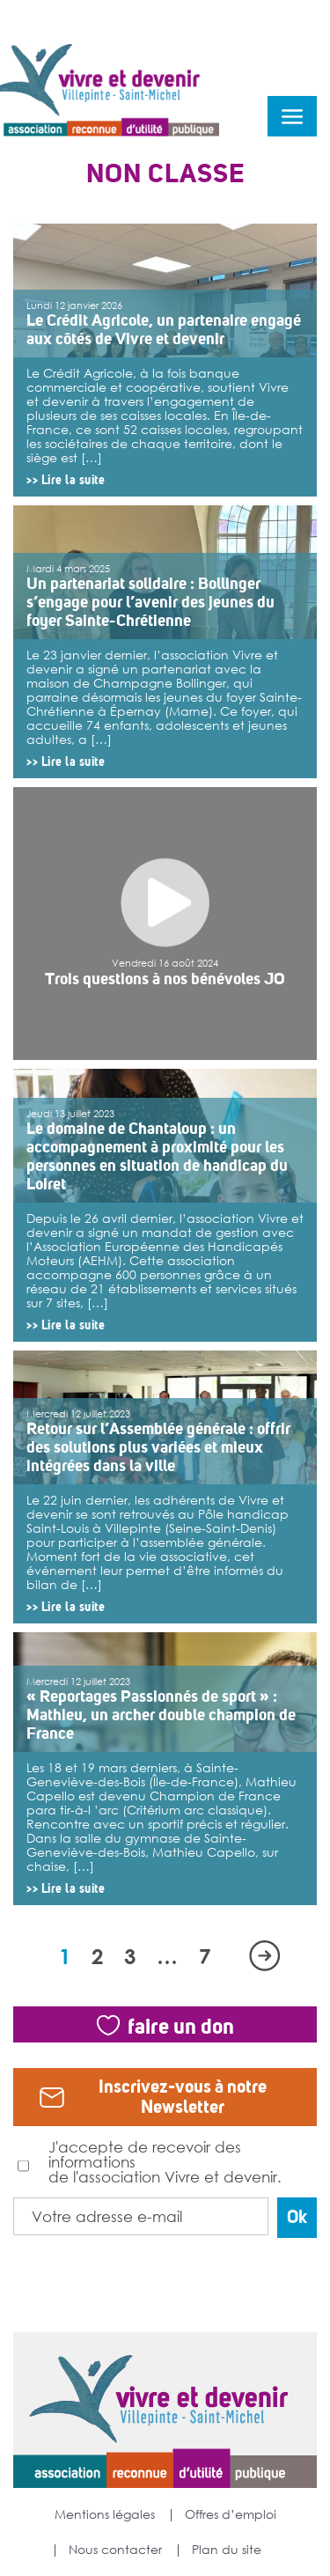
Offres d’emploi (230, 2514)
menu (292, 116)
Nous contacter (115, 2549)
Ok (297, 2217)
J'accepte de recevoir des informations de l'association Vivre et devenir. (150, 2161)
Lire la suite (73, 480)
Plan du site (226, 2549)
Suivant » (264, 1955)
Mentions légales (105, 2514)
